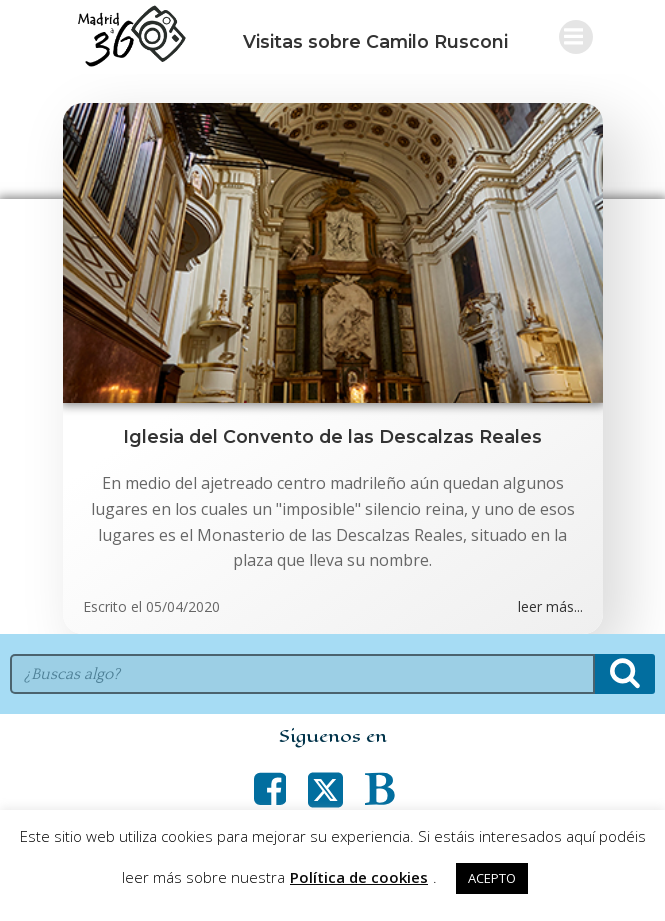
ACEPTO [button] (492, 878)
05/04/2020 (183, 606)
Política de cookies (359, 877)
